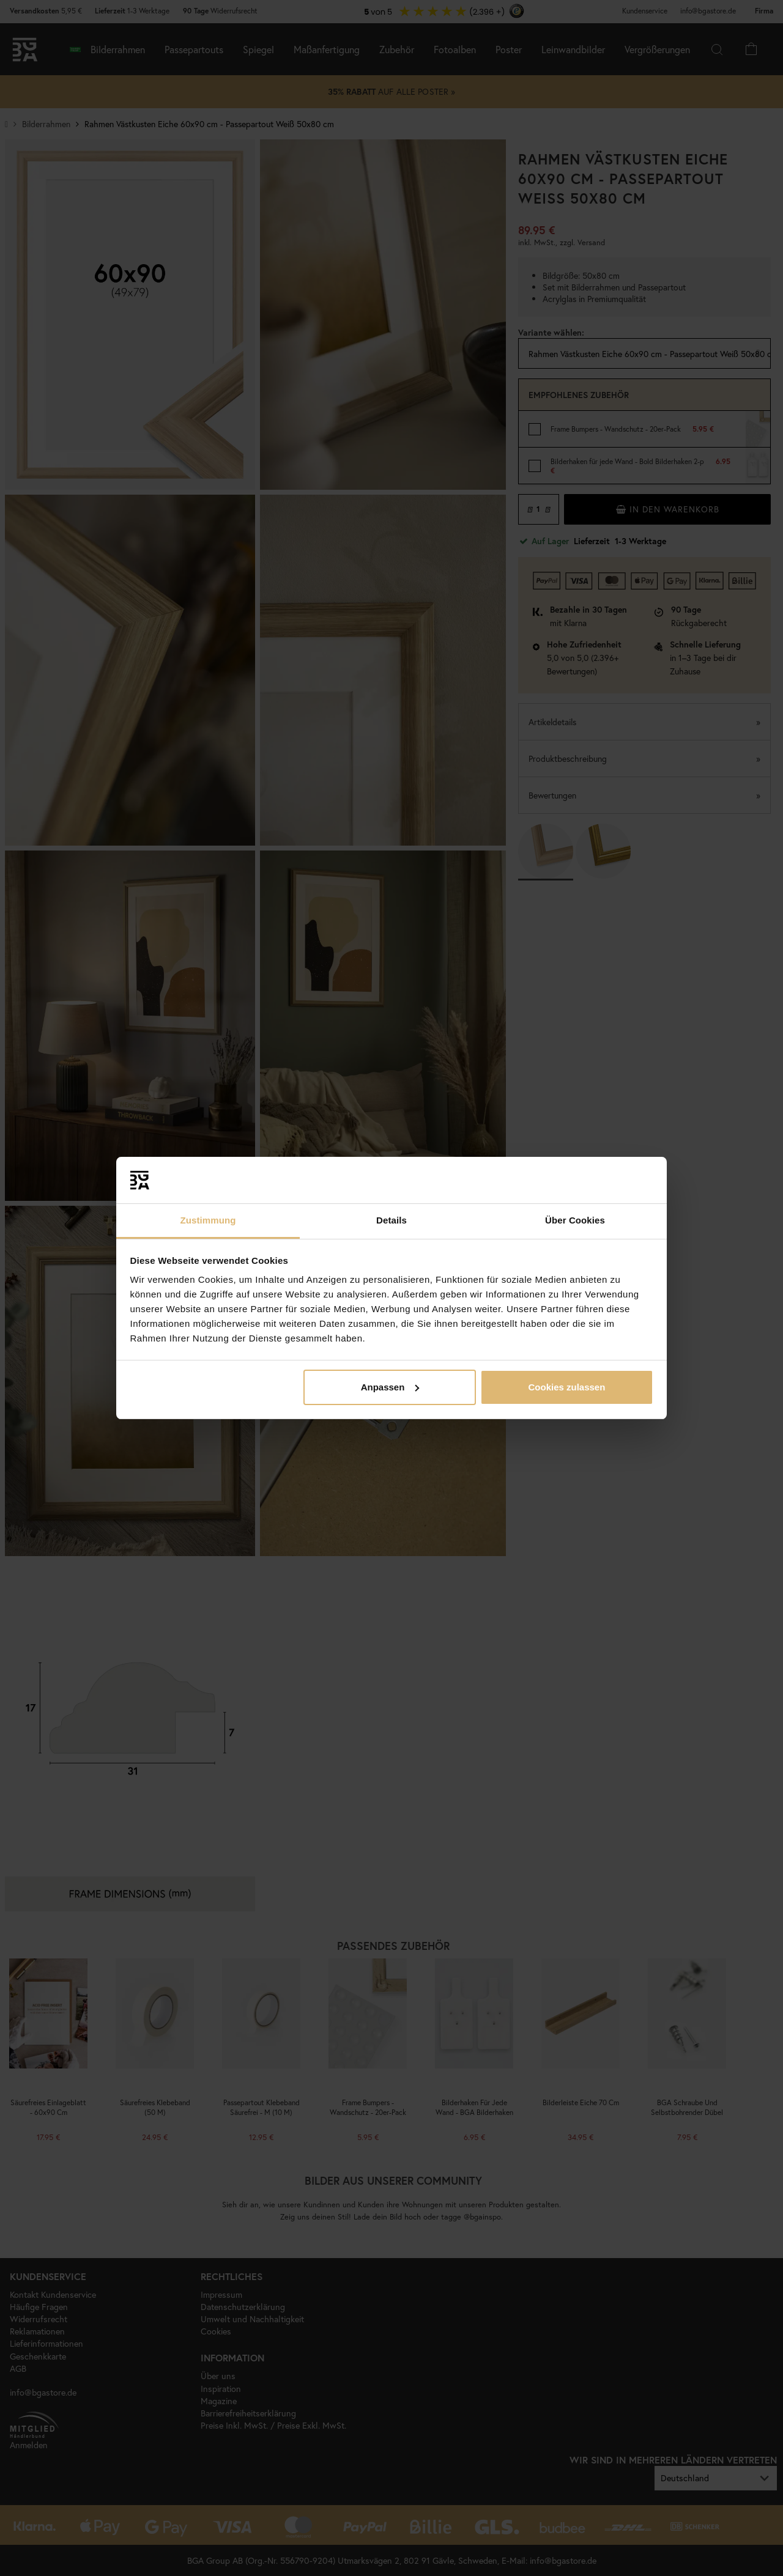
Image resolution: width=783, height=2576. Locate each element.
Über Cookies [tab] (575, 1220)
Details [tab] (391, 1220)
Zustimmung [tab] (208, 1220)
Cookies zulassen (566, 1387)
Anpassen (390, 1387)
